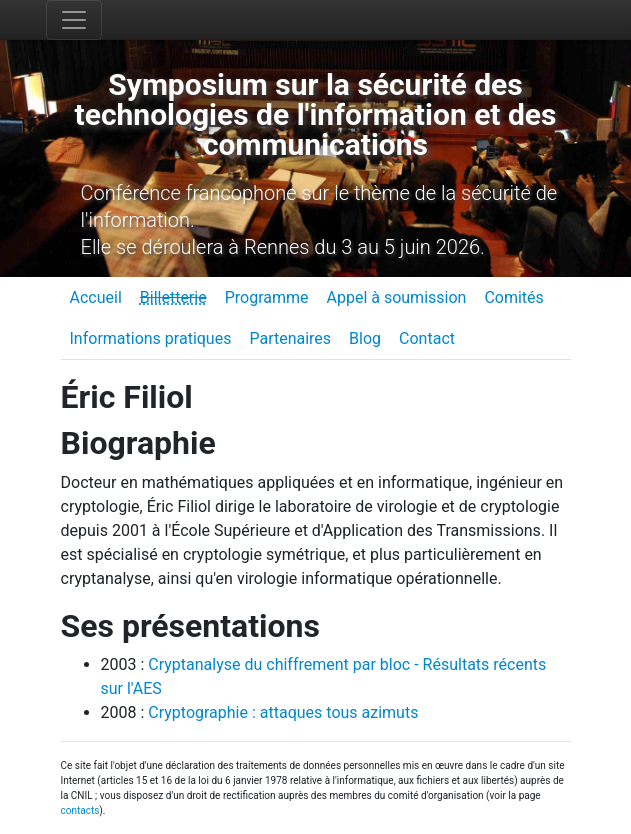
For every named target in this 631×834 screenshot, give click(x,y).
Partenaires (290, 338)
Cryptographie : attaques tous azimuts (283, 712)
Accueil (96, 297)
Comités (513, 297)
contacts (80, 810)
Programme (267, 297)
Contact (427, 338)
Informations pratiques (151, 338)
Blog (365, 338)
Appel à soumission (396, 297)
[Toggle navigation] (74, 20)
